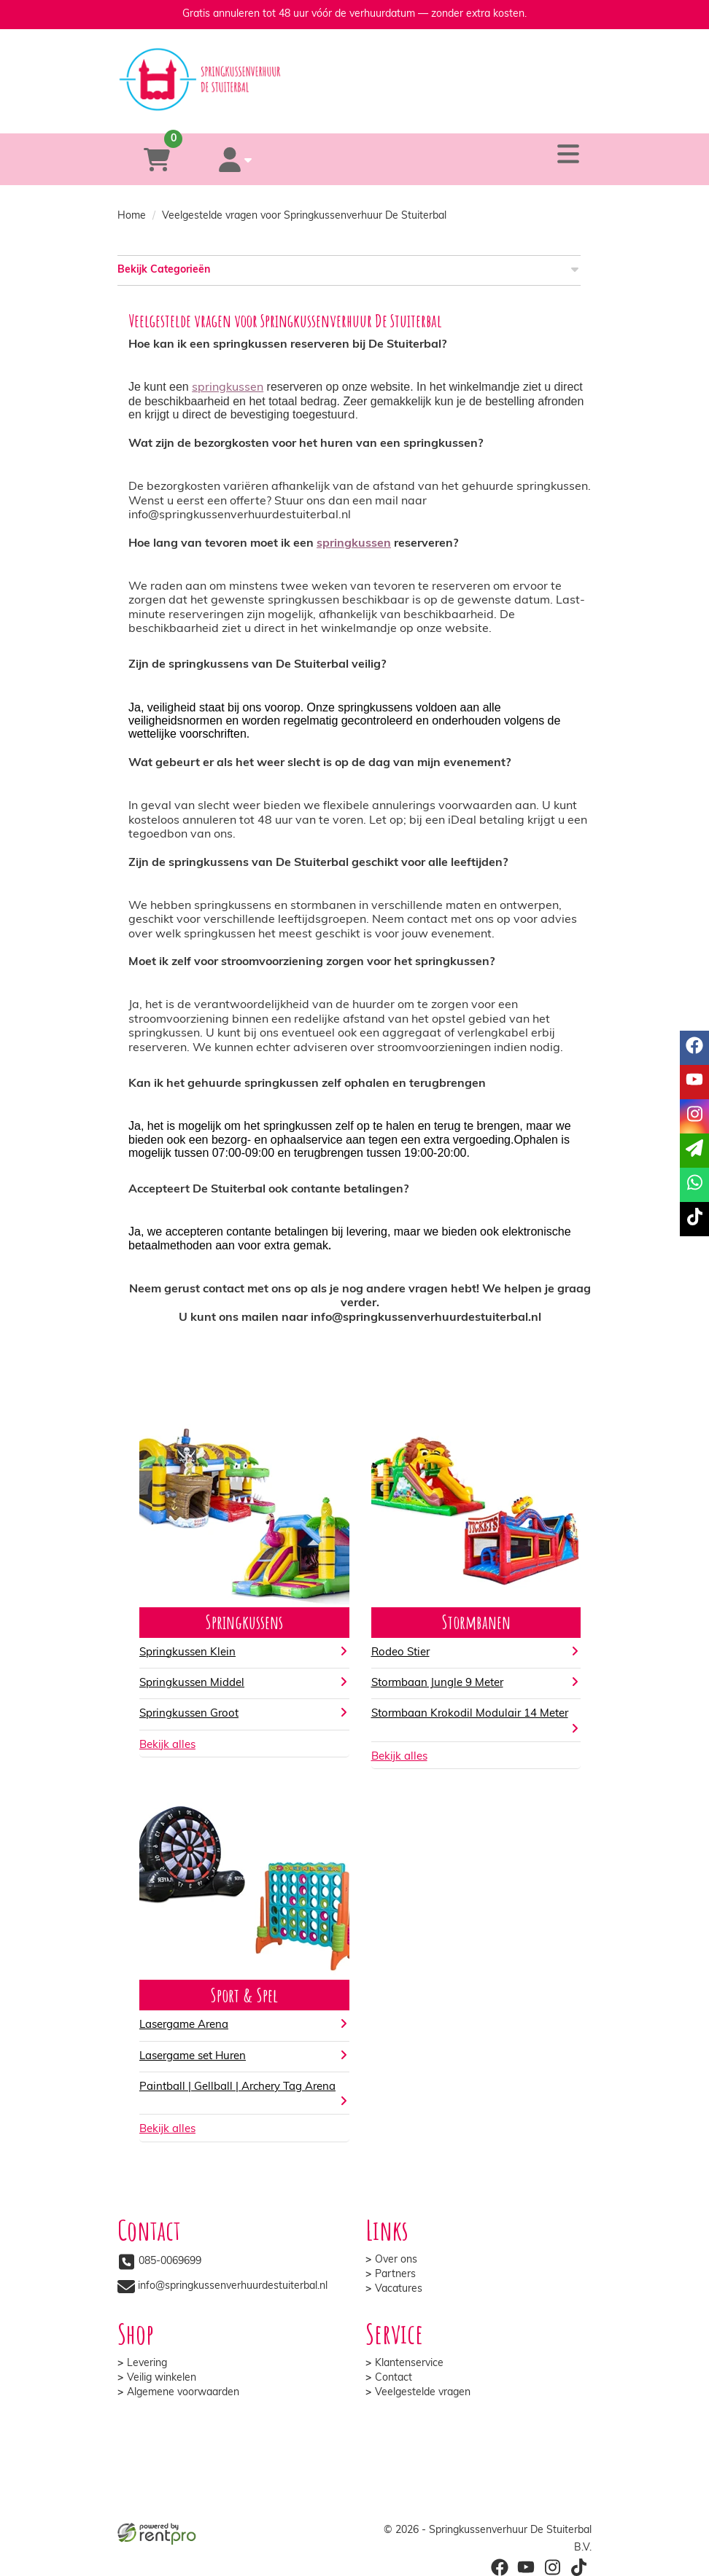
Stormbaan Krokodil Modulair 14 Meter (469, 1714)
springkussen (227, 388)
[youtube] (526, 2567)
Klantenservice (409, 2363)
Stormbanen (476, 1622)
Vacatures (398, 2289)
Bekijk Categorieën (349, 269)
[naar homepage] (354, 66)
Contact (393, 2378)
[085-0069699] (295, 112)
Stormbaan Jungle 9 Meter (437, 1683)
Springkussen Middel (191, 1683)
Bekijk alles (167, 1745)
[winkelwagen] (156, 159)
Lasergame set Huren (192, 2056)
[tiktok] (578, 2567)
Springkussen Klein (187, 1652)
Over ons (396, 2260)
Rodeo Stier (400, 1652)
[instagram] (552, 2567)
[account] (235, 159)
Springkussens (244, 1622)
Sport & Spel (244, 1995)
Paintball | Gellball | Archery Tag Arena (237, 2087)
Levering (147, 2363)
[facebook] (500, 2567)
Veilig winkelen (161, 2378)
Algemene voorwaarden (183, 2392)
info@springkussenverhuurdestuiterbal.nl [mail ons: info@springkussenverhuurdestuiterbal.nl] (233, 2286)
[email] (694, 1150)
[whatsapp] (411, 112)
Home (131, 216)
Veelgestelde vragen (422, 2392)
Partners (395, 2274)
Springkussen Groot (189, 1714)
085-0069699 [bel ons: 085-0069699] (170, 2261)
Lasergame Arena (183, 2025)
